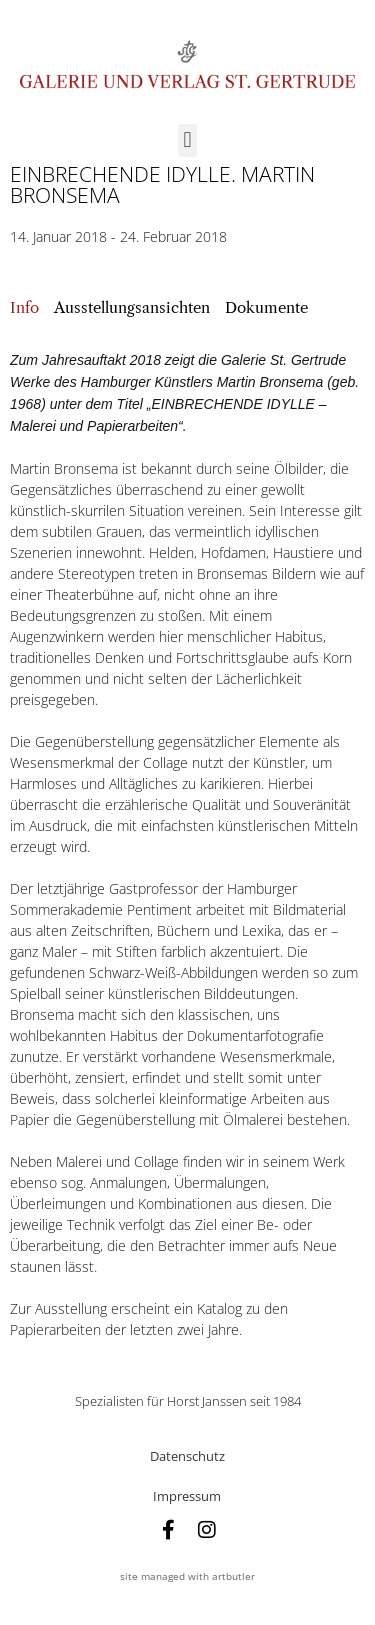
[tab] (24, 308)
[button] (187, 140)
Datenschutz (187, 1456)
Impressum (187, 1496)
